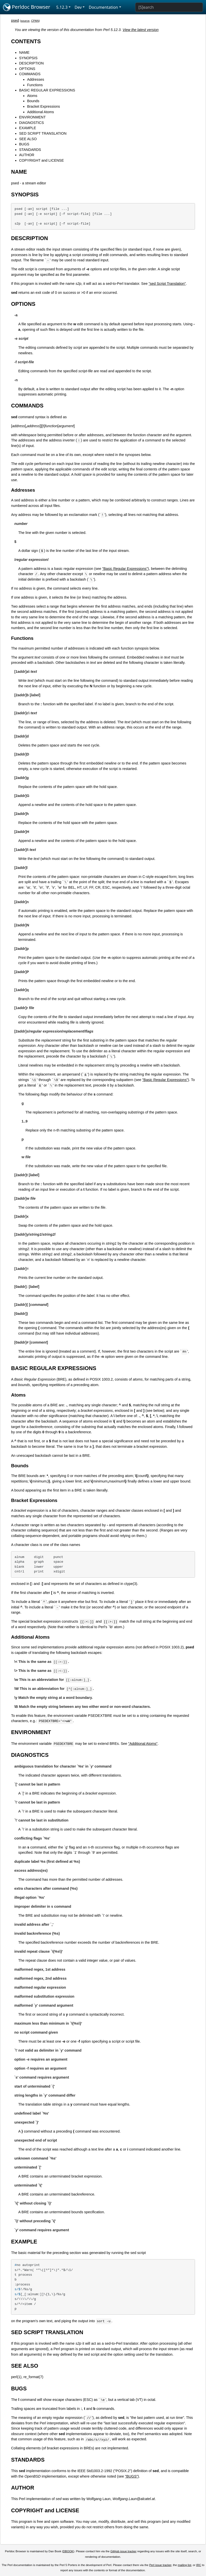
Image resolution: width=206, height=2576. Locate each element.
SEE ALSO (28, 139)
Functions (35, 85)
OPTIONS (27, 69)
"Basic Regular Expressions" (125, 569)
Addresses (35, 79)
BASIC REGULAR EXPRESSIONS (47, 90)
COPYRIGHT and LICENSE (41, 160)
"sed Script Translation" (167, 284)
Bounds (33, 101)
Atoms (32, 96)
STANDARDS (30, 150)
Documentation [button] (103, 7)
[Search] (169, 7)
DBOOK (68, 2551)
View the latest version (141, 30)
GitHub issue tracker (123, 2551)
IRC (198, 2565)
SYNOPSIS (28, 58)
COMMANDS (30, 74)
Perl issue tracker (160, 2565)
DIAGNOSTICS (31, 123)
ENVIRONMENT (32, 117)
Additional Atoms (40, 112)
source (25, 20)
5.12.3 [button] (62, 7)
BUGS (24, 144)
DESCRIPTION (31, 63)
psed (15, 20)
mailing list (184, 2565)
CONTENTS (26, 41)
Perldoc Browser (26, 7)
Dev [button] (78, 7)
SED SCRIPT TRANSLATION (43, 133)
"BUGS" (131, 2476)
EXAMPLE (27, 128)
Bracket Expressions (43, 106)
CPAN (35, 20)
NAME (24, 52)
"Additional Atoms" (142, 1744)
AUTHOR (26, 155)
